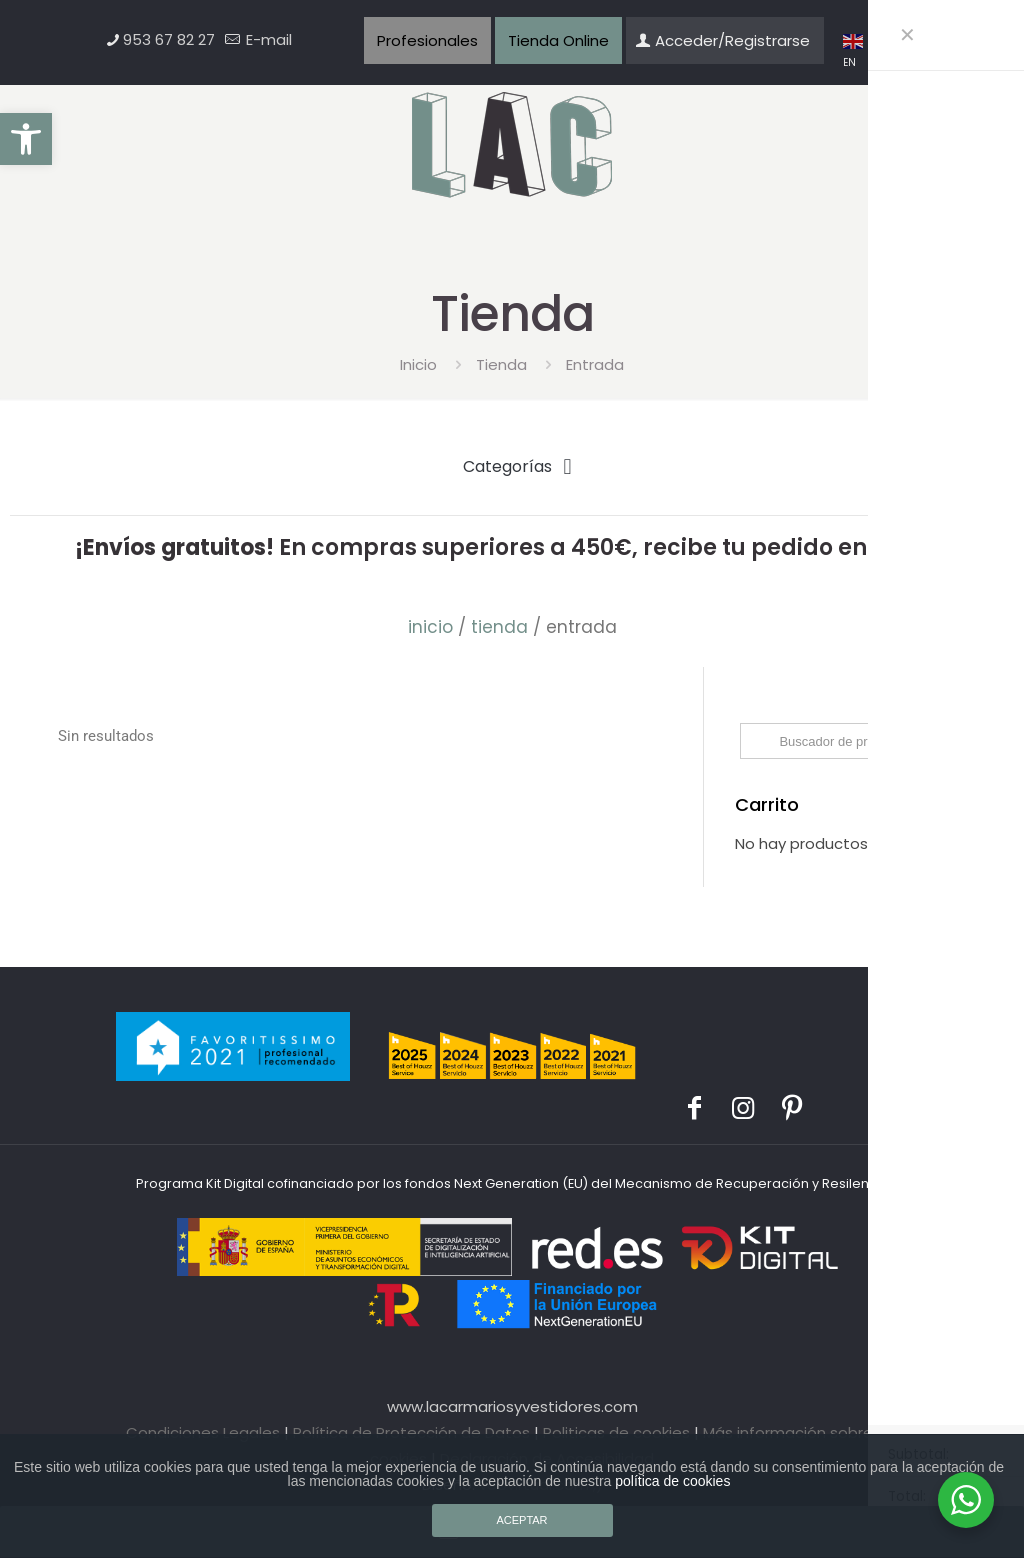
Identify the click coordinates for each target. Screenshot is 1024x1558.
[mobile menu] (887, 145)
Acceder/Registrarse (723, 40)
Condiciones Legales (203, 1432)
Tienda (501, 364)
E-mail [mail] (267, 39)
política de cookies (672, 1481)
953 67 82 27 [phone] (169, 39)
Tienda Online (558, 40)
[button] (26, 139)
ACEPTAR (521, 1520)
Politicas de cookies (616, 1432)
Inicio (418, 364)
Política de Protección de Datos (411, 1432)
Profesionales (427, 40)
